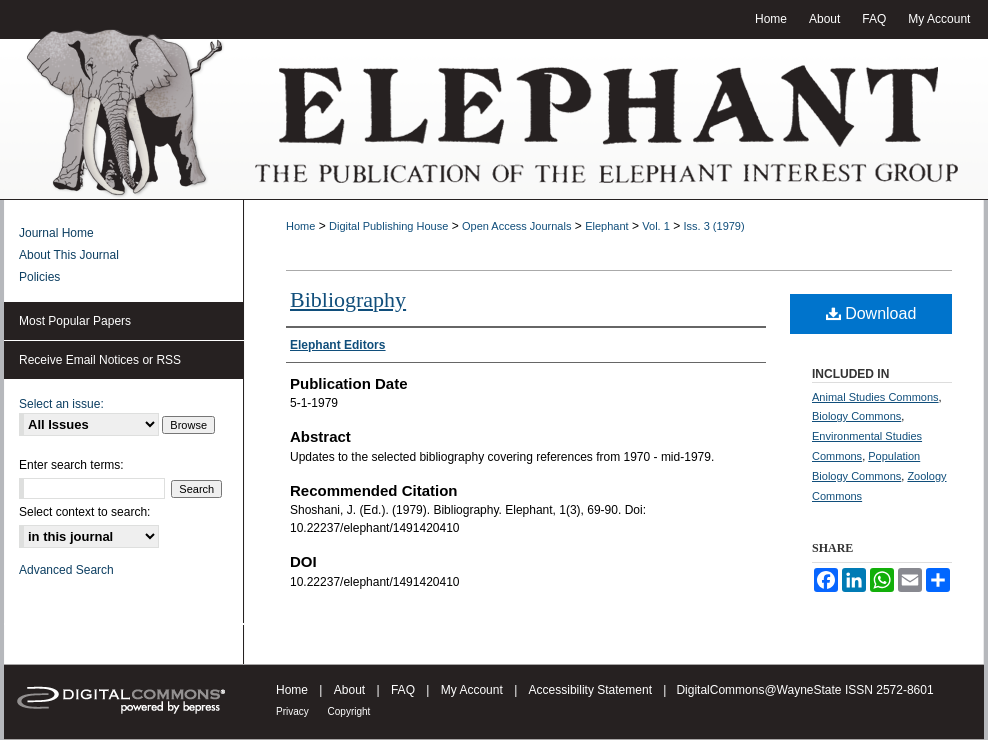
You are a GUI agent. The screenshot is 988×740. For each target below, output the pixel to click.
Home (300, 226)
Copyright (349, 711)
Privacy (294, 711)
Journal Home (56, 233)
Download (871, 313)
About (351, 690)
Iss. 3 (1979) (714, 226)
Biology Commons (856, 416)
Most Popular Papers (75, 321)
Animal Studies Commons (875, 397)
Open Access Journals (516, 226)
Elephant (606, 226)
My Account (473, 690)
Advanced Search (66, 570)
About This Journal (69, 255)
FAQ (404, 690)
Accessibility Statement (592, 690)
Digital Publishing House (388, 226)
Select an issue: (61, 404)
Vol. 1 (656, 226)
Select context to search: (84, 512)
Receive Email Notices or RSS (100, 360)
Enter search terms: (71, 465)
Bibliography (348, 299)
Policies (39, 277)
